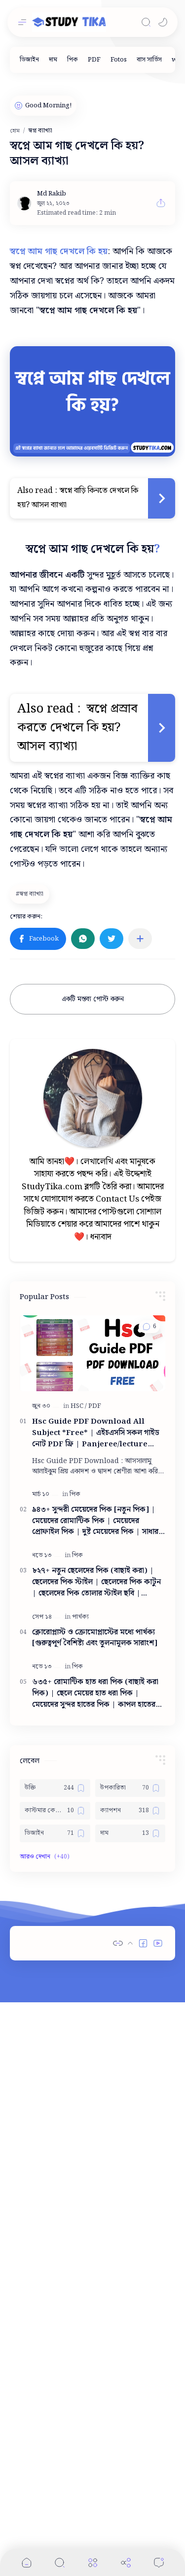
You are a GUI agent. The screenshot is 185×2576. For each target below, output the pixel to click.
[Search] (146, 22)
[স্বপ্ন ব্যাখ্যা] (31, 893)
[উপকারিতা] (130, 1788)
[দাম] (53, 60)
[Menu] (93, 2562)
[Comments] (159, 2562)
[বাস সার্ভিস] (149, 60)
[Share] (126, 2562)
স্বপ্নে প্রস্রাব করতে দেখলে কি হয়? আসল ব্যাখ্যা (79, 727)
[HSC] (79, 1406)
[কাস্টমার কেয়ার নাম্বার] (55, 1811)
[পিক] (72, 60)
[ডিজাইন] (29, 60)
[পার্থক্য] (80, 1617)
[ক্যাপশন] (130, 1811)
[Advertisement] (92, 1983)
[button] (162, 22)
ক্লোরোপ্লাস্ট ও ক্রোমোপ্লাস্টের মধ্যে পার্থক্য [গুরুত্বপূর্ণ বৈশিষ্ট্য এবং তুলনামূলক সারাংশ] (94, 1638)
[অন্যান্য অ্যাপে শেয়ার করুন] (140, 938)
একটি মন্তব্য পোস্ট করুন (93, 999)
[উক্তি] (55, 1788)
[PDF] (94, 60)
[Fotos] (119, 60)
